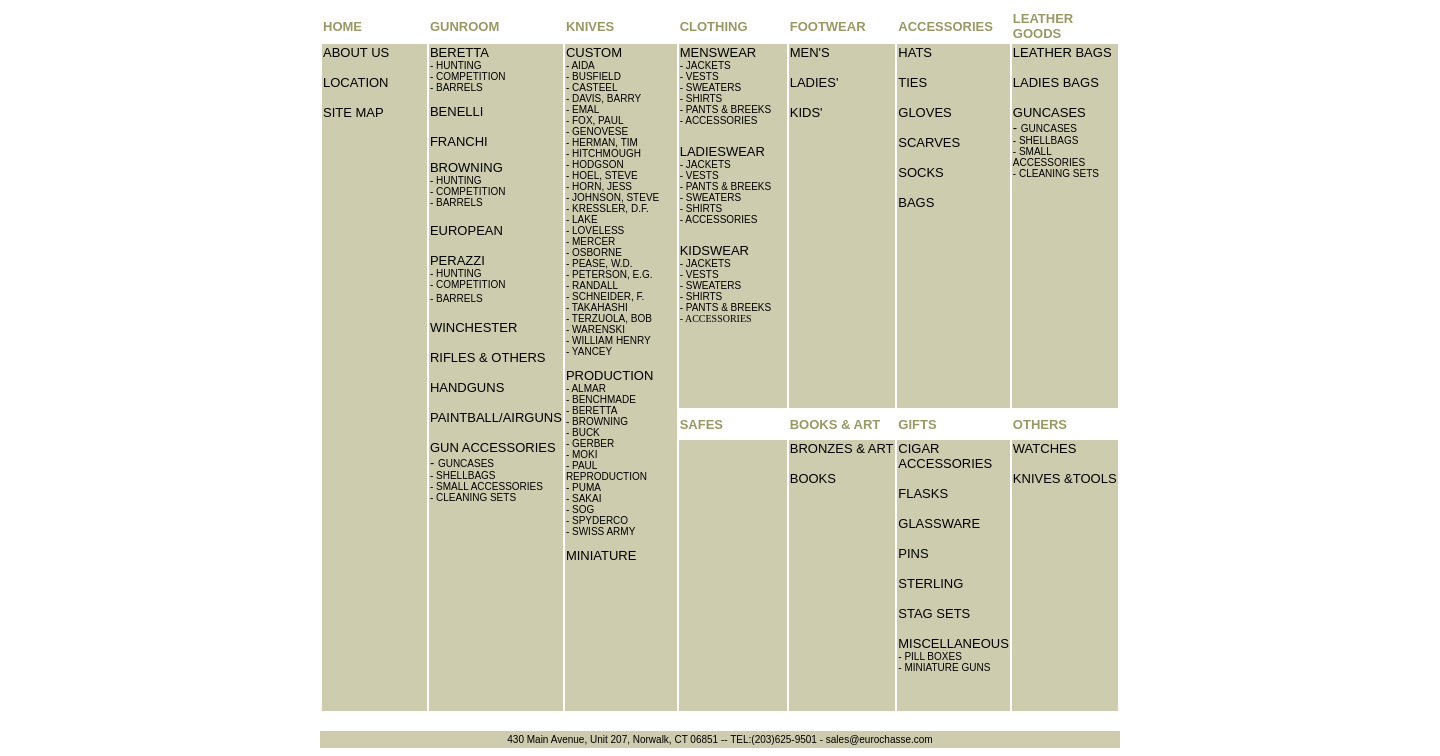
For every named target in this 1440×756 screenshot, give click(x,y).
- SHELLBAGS (463, 475)
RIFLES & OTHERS (488, 357)
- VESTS (699, 76)
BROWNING (466, 167)
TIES (912, 82)
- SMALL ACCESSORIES (486, 486)
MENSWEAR (718, 52)
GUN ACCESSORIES (493, 447)
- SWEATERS (710, 87)
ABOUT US (356, 52)
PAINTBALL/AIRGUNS (496, 417)
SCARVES (929, 142)
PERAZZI (457, 260)
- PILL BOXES (930, 656)
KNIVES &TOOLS (1065, 478)
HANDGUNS (467, 387)
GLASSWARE (939, 523)
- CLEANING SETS (473, 497)
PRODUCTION (609, 375)
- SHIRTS (701, 98)
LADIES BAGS (1056, 82)
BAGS (916, 202)
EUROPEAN (466, 230)
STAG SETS (934, 613)
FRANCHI (459, 141)
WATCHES (1045, 448)
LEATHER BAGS (1062, 52)
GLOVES (924, 112)
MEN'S (810, 52)
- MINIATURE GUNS (944, 667)
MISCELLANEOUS (953, 643)
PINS (913, 553)
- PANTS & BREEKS (726, 109)
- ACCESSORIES (719, 219)
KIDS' (806, 112)
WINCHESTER (473, 327)
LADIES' (814, 82)
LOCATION (356, 82)
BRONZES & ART (842, 448)
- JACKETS (705, 65)
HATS (915, 52)
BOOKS (813, 478)
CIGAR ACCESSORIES (945, 456)
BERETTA (459, 52)
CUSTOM (594, 52)
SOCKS (921, 172)
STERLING (930, 583)
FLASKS (923, 493)
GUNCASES (1049, 112)
